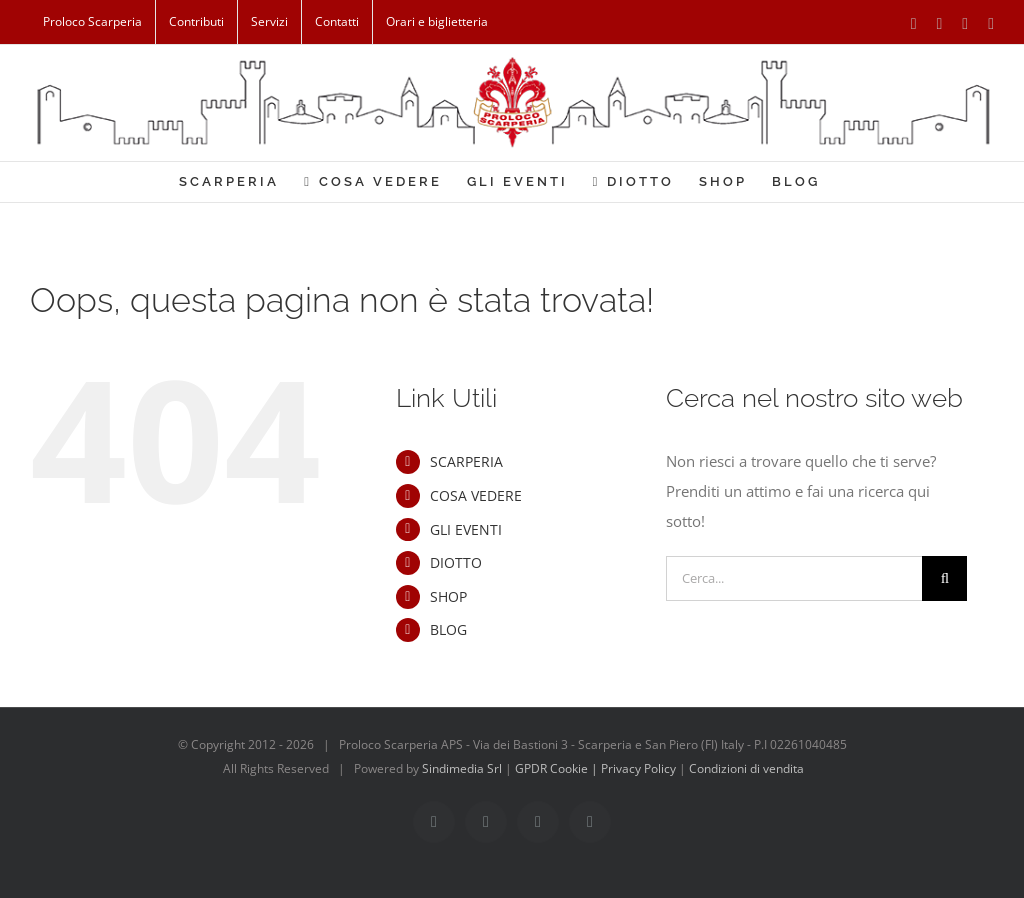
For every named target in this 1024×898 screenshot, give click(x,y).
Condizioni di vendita (746, 768)
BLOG (448, 629)
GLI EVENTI (466, 529)
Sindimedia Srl (463, 768)
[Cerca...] (794, 578)
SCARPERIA (466, 461)
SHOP (448, 596)
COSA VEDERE (476, 495)
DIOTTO (456, 562)
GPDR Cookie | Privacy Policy (597, 768)
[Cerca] (944, 578)
